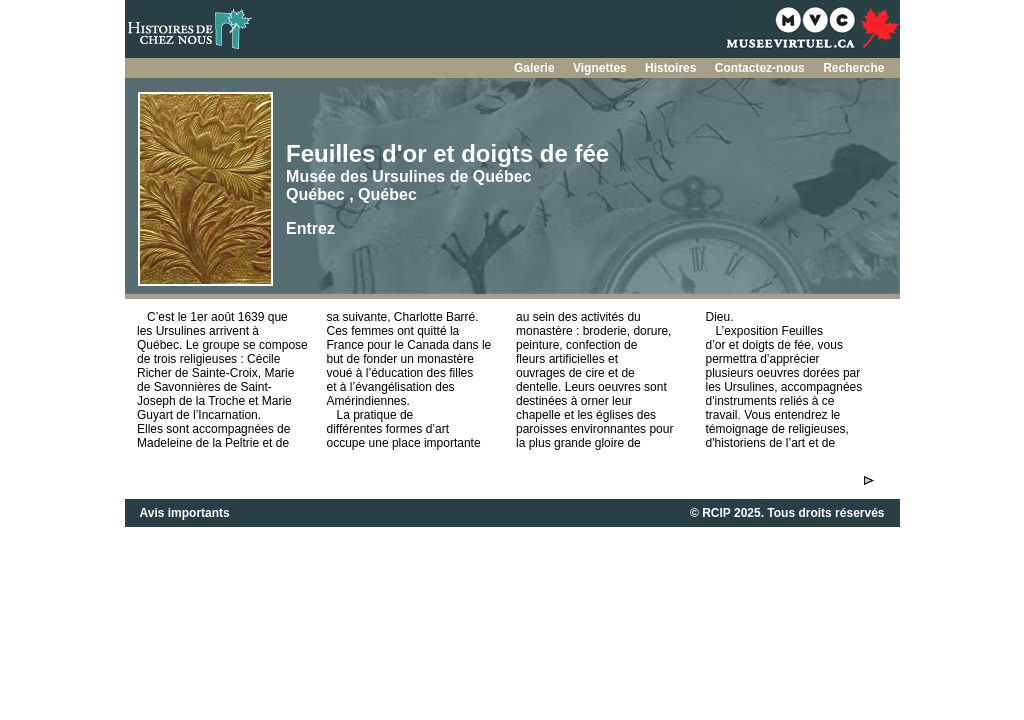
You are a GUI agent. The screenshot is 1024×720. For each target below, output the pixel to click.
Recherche (853, 68)
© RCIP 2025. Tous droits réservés (787, 513)
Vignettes (601, 68)
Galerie (536, 68)
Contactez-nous (761, 68)
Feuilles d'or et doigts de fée (447, 153)
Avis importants (185, 513)
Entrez (310, 228)
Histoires (672, 68)
